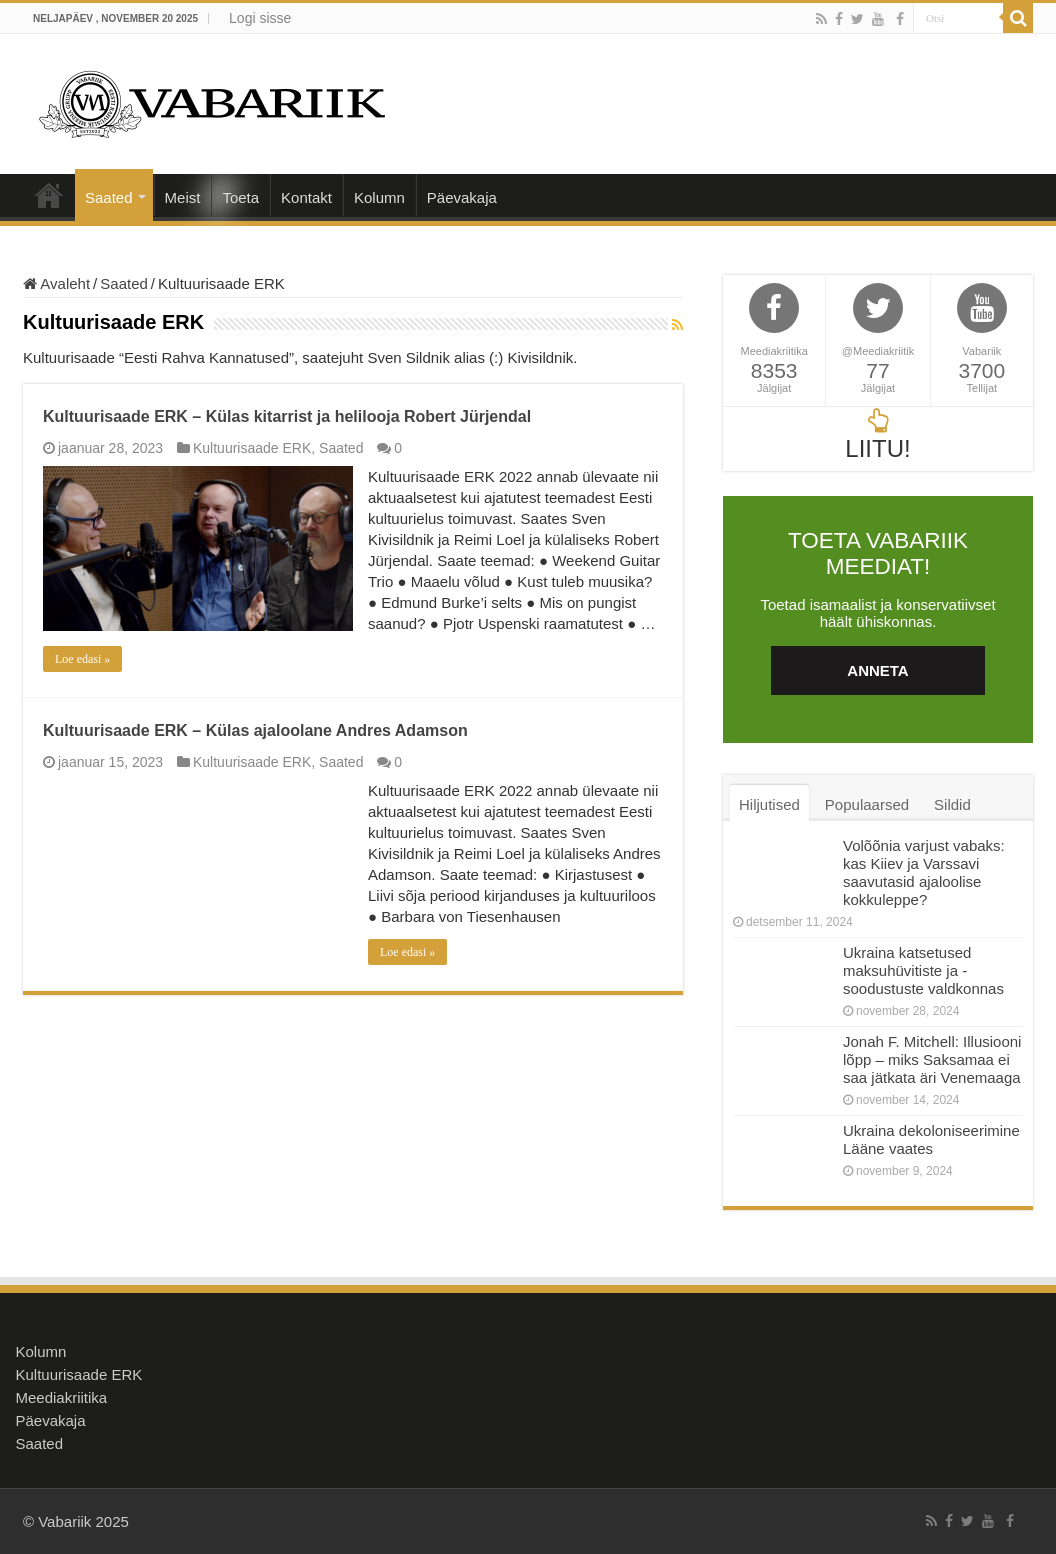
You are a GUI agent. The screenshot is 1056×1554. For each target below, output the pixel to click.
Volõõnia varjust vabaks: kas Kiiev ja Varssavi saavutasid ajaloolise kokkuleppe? (924, 872)
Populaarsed (867, 804)
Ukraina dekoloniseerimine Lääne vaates (931, 1139)
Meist (183, 197)
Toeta (240, 197)
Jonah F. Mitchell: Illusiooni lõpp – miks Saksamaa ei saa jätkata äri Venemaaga (932, 1059)
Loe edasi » (82, 659)
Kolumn (379, 197)
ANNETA (877, 670)
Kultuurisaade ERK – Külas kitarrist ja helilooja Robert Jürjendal (287, 416)
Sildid (952, 804)
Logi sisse (260, 18)
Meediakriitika (62, 1397)
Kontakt (306, 197)
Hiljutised (769, 804)
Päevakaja (462, 197)
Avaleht (49, 195)
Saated (109, 197)
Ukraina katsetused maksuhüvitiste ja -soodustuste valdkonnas (923, 970)
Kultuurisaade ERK (252, 448)
